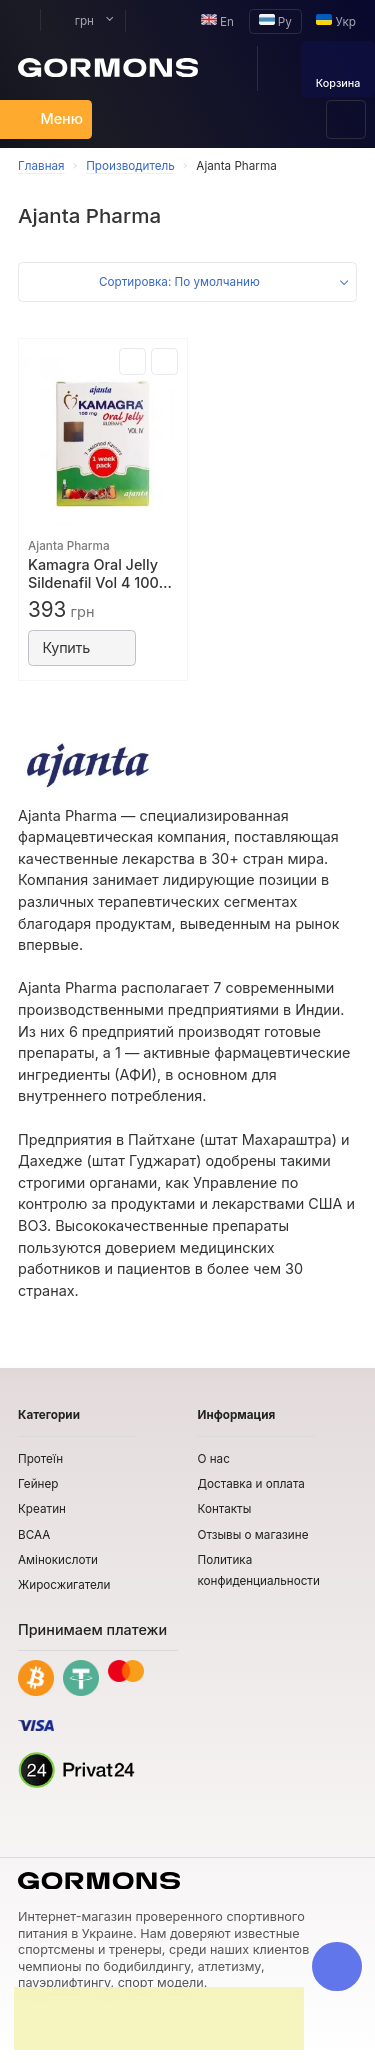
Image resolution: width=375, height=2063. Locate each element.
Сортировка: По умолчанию (179, 282)
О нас (214, 1459)
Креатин (42, 1509)
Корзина (338, 71)
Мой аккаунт (19, 20)
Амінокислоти (58, 1560)
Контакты (225, 1509)
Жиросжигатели (64, 1585)
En (217, 21)
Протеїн (40, 1459)
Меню (50, 118)
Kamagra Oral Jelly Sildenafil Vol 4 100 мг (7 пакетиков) (93, 574)
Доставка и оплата (251, 1484)
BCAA (34, 1535)
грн (73, 21)
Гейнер (38, 1484)
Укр (336, 21)
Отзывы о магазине (253, 1535)
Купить (82, 647)
